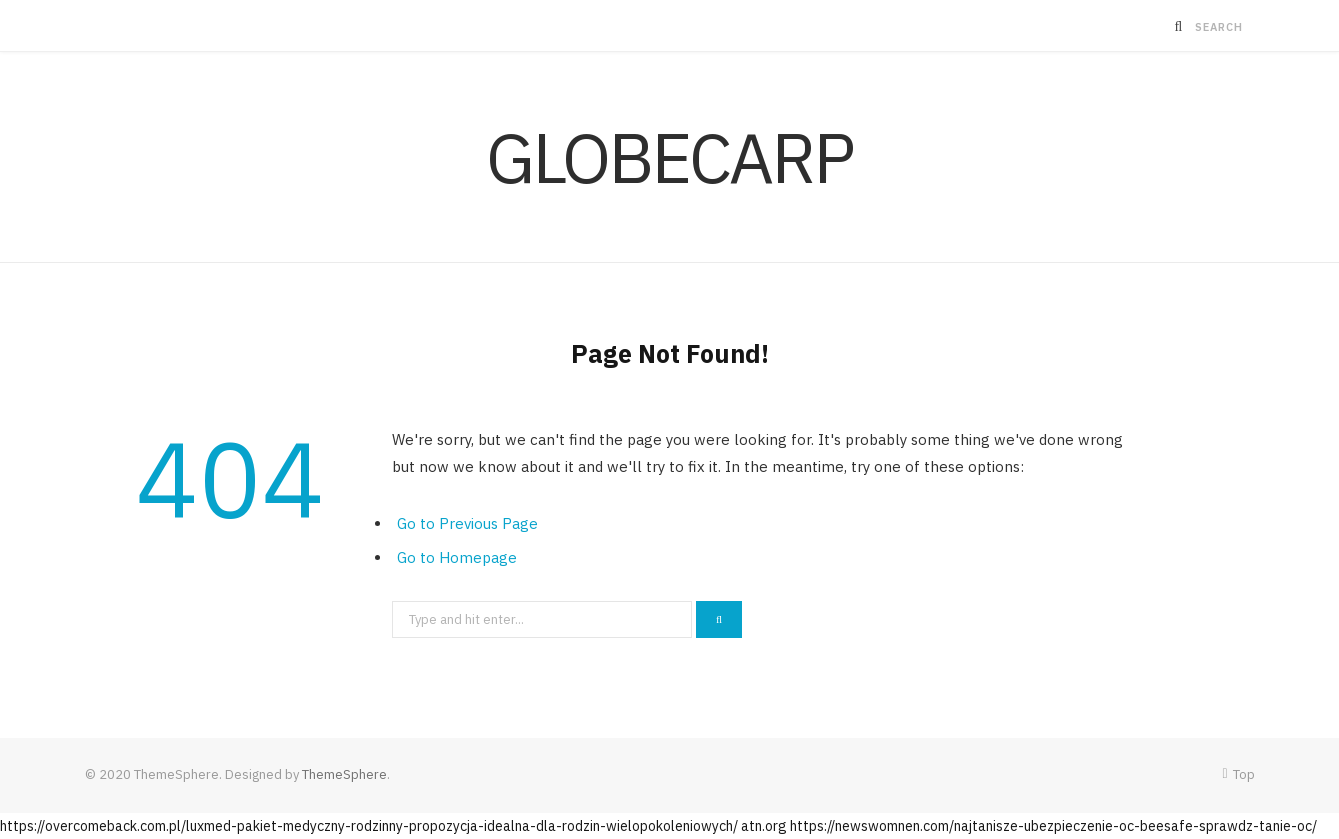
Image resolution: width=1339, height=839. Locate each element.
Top (1238, 774)
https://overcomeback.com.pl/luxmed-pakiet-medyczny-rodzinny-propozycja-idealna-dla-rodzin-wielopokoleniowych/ (369, 826)
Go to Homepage (457, 557)
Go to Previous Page (467, 523)
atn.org (764, 826)
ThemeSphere (344, 774)
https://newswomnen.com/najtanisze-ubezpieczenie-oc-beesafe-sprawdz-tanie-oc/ (1053, 826)
